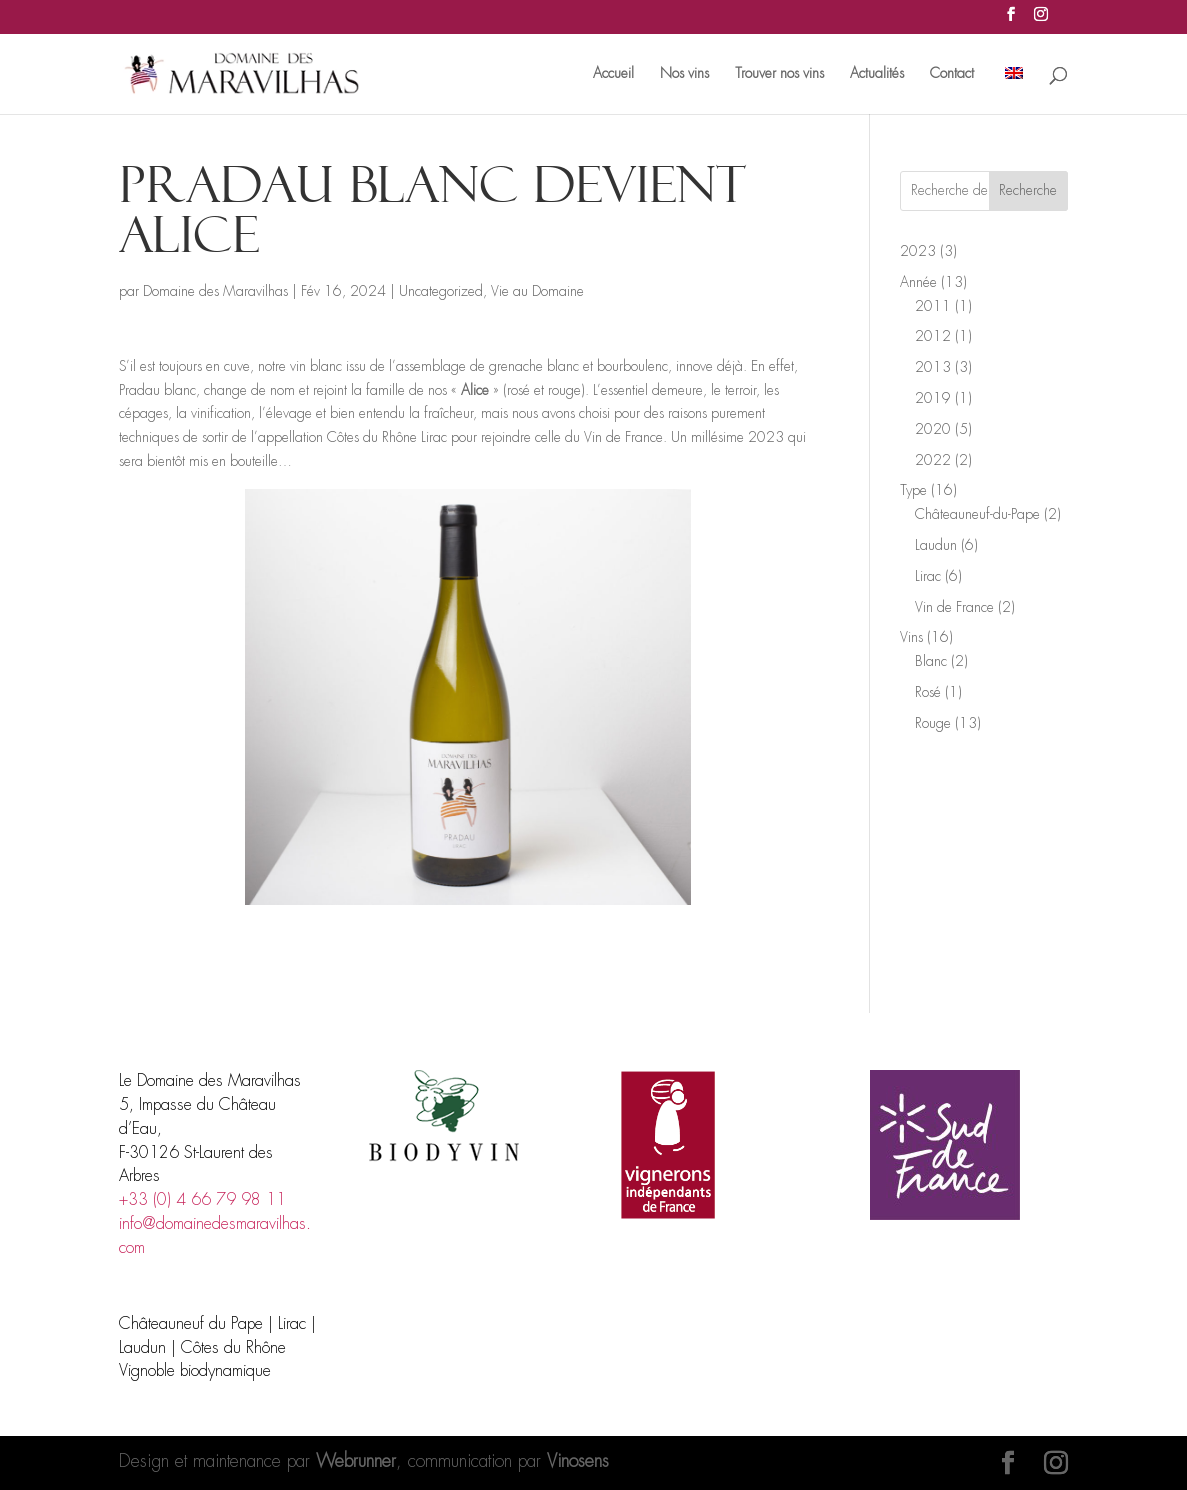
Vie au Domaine (537, 292)
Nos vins (684, 74)
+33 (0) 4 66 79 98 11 (202, 1200)
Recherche (1028, 191)
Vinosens (578, 1462)
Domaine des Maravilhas (215, 292)
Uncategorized (441, 292)
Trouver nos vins (779, 74)
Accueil (613, 74)
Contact (952, 74)
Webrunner (356, 1462)
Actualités (877, 74)
